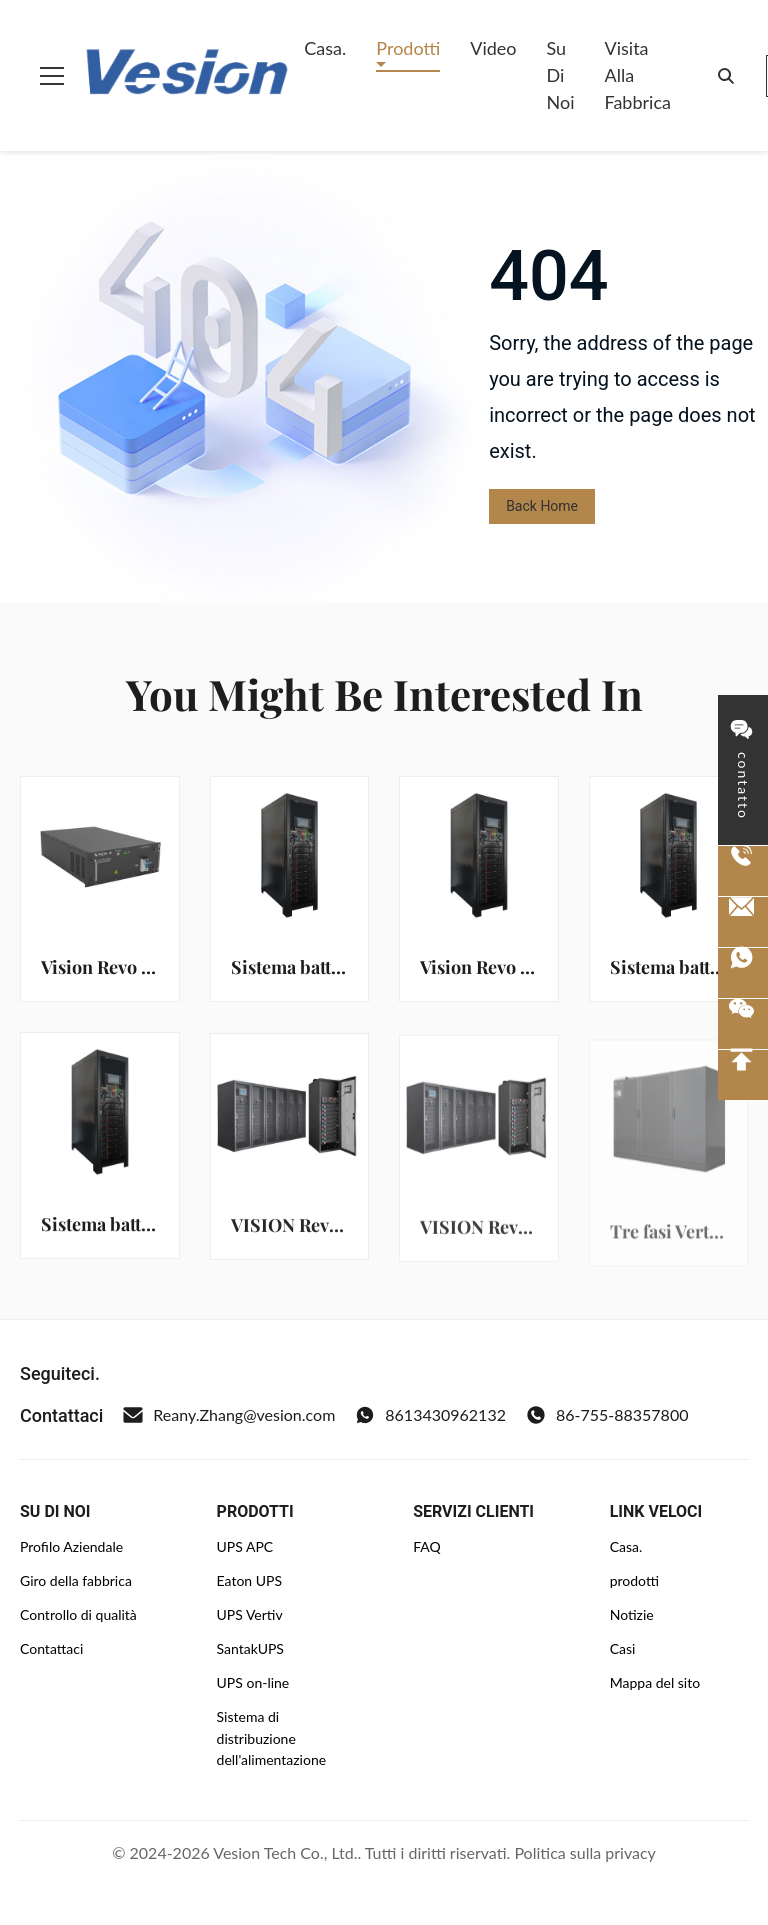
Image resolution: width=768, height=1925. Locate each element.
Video (493, 48)
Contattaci (51, 1648)
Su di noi (561, 75)
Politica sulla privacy (584, 1852)
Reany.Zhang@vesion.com (229, 1415)
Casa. (325, 48)
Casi (623, 1648)
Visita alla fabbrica (638, 75)
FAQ (427, 1546)
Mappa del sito (655, 1682)
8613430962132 (430, 1415)
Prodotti (408, 48)
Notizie (632, 1614)
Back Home (542, 506)
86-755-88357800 (607, 1415)
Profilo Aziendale (71, 1546)
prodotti (634, 1580)
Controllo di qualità (78, 1614)
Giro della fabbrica (76, 1580)
